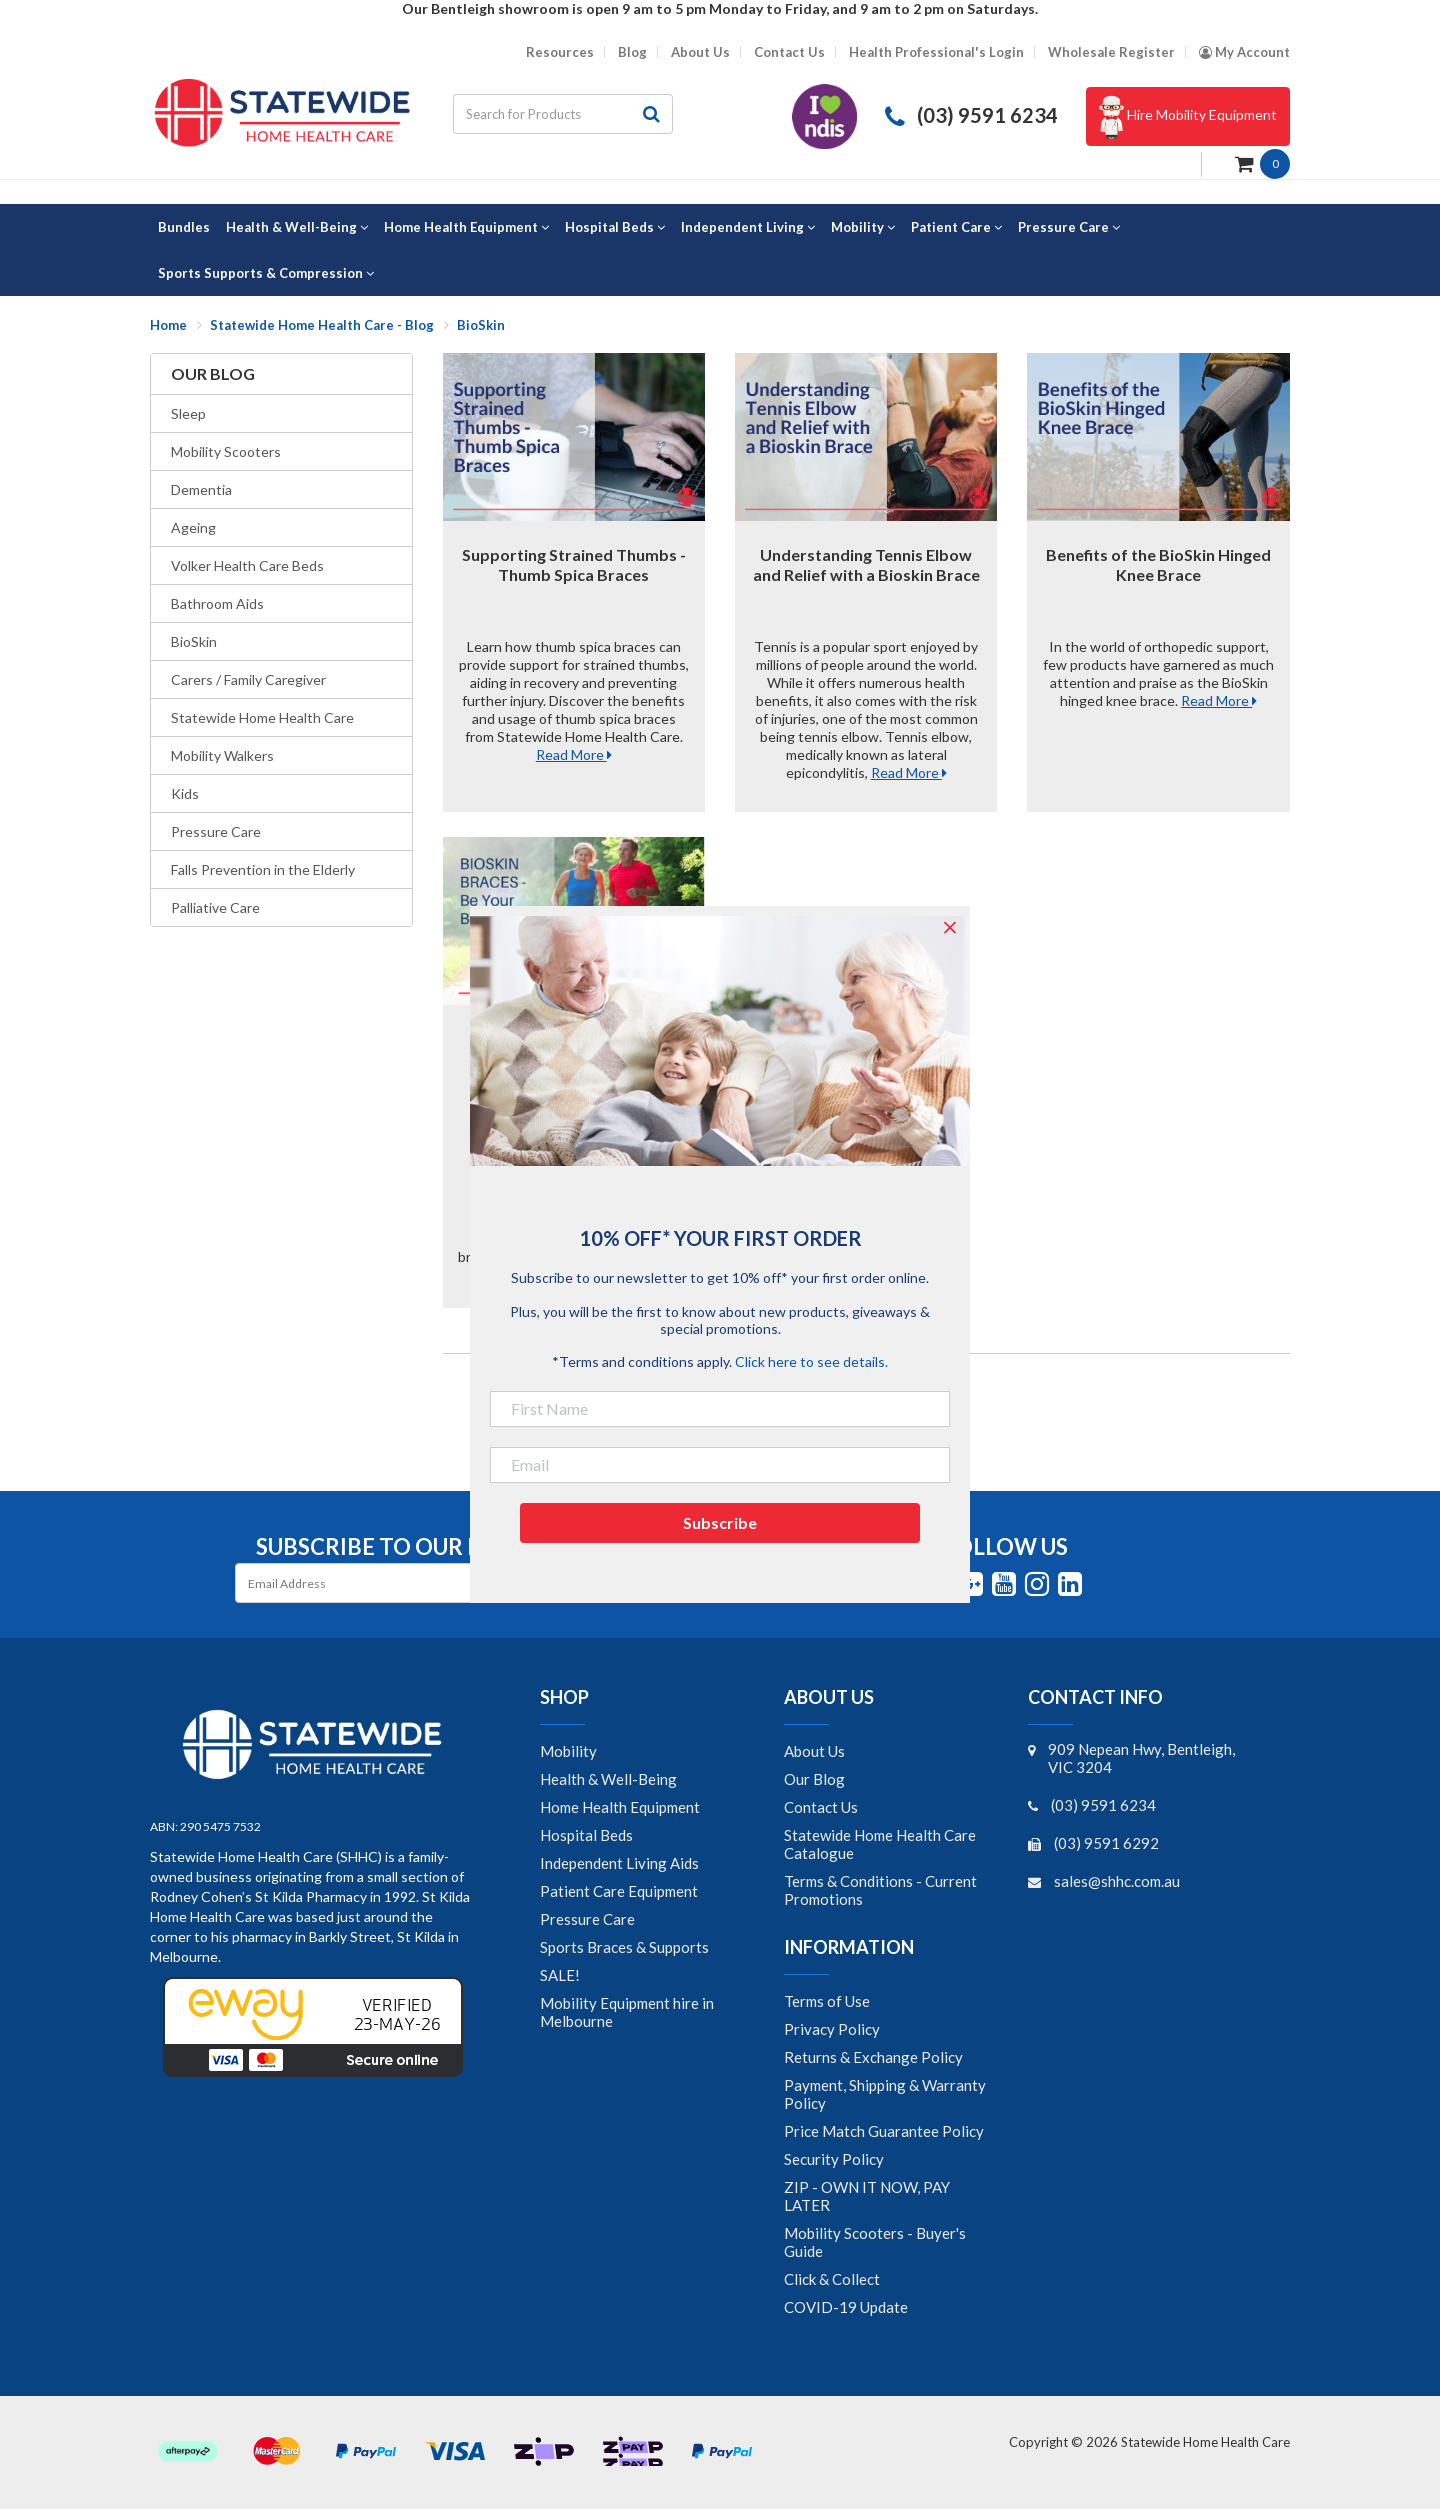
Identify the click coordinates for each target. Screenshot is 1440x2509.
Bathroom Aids (217, 603)
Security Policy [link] (834, 2159)
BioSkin (194, 641)
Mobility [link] (568, 1751)
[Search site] (652, 114)
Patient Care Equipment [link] (619, 1891)
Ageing (193, 527)
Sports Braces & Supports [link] (624, 1947)
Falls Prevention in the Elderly (263, 869)
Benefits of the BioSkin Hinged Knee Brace (1158, 564)
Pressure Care (216, 831)
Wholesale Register (1111, 52)
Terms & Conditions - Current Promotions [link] (880, 1890)
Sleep (188, 413)
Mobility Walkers (222, 755)
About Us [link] (814, 1751)
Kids (185, 793)
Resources (560, 52)
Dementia (201, 489)
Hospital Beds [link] (586, 1835)
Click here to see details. (811, 1361)
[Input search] (542, 114)
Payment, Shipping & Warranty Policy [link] (885, 2094)
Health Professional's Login (936, 52)
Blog (632, 52)
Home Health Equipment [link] (620, 1807)
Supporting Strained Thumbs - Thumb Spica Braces (574, 564)
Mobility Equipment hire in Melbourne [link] (627, 2012)
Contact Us (789, 52)
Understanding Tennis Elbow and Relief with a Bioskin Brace (866, 564)
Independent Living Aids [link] (619, 1863)
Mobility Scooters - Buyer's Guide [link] (875, 2242)
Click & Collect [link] (832, 2279)
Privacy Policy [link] (832, 2029)
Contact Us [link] (821, 1807)
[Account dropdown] (1244, 52)
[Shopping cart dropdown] (1262, 162)
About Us (700, 52)
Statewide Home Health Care (262, 717)
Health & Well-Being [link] (608, 1779)
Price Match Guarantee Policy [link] (884, 2131)
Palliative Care (215, 907)
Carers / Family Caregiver (248, 679)
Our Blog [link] (814, 1779)
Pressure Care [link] (587, 1919)
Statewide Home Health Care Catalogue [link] (880, 1844)
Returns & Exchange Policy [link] (873, 2057)
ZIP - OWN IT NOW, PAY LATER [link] (867, 2196)
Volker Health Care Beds (247, 565)
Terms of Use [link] (827, 2001)
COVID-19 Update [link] (846, 2307)
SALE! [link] (560, 1975)
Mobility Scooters (226, 451)
